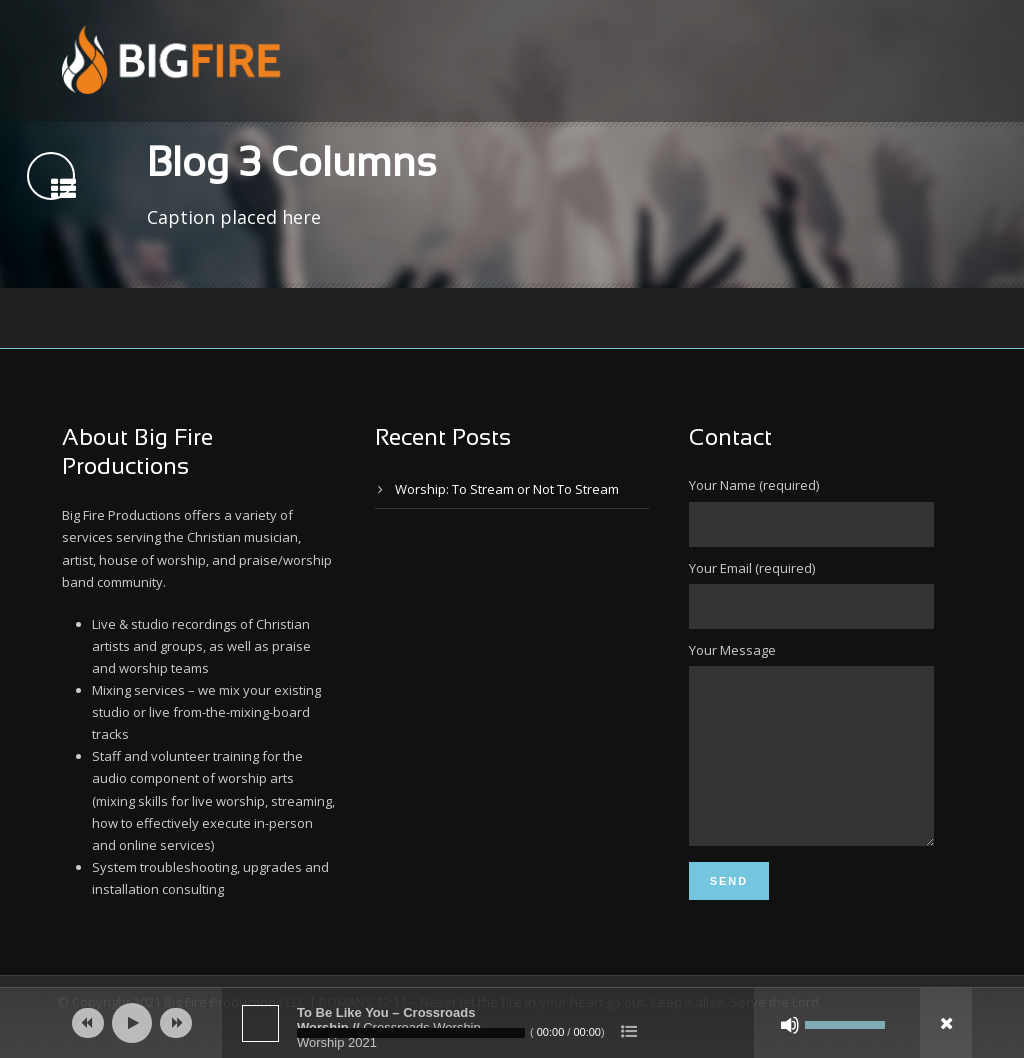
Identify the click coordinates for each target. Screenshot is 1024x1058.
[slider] (411, 1033)
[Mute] (790, 1025)
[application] (512, 1023)
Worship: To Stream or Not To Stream (507, 489)
